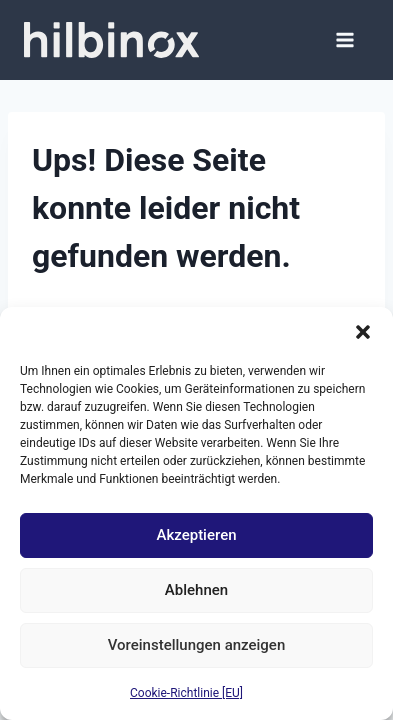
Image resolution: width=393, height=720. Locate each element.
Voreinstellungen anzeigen (197, 645)
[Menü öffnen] (345, 40)
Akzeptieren (196, 535)
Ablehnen (196, 590)
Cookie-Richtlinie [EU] (186, 693)
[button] (363, 332)
